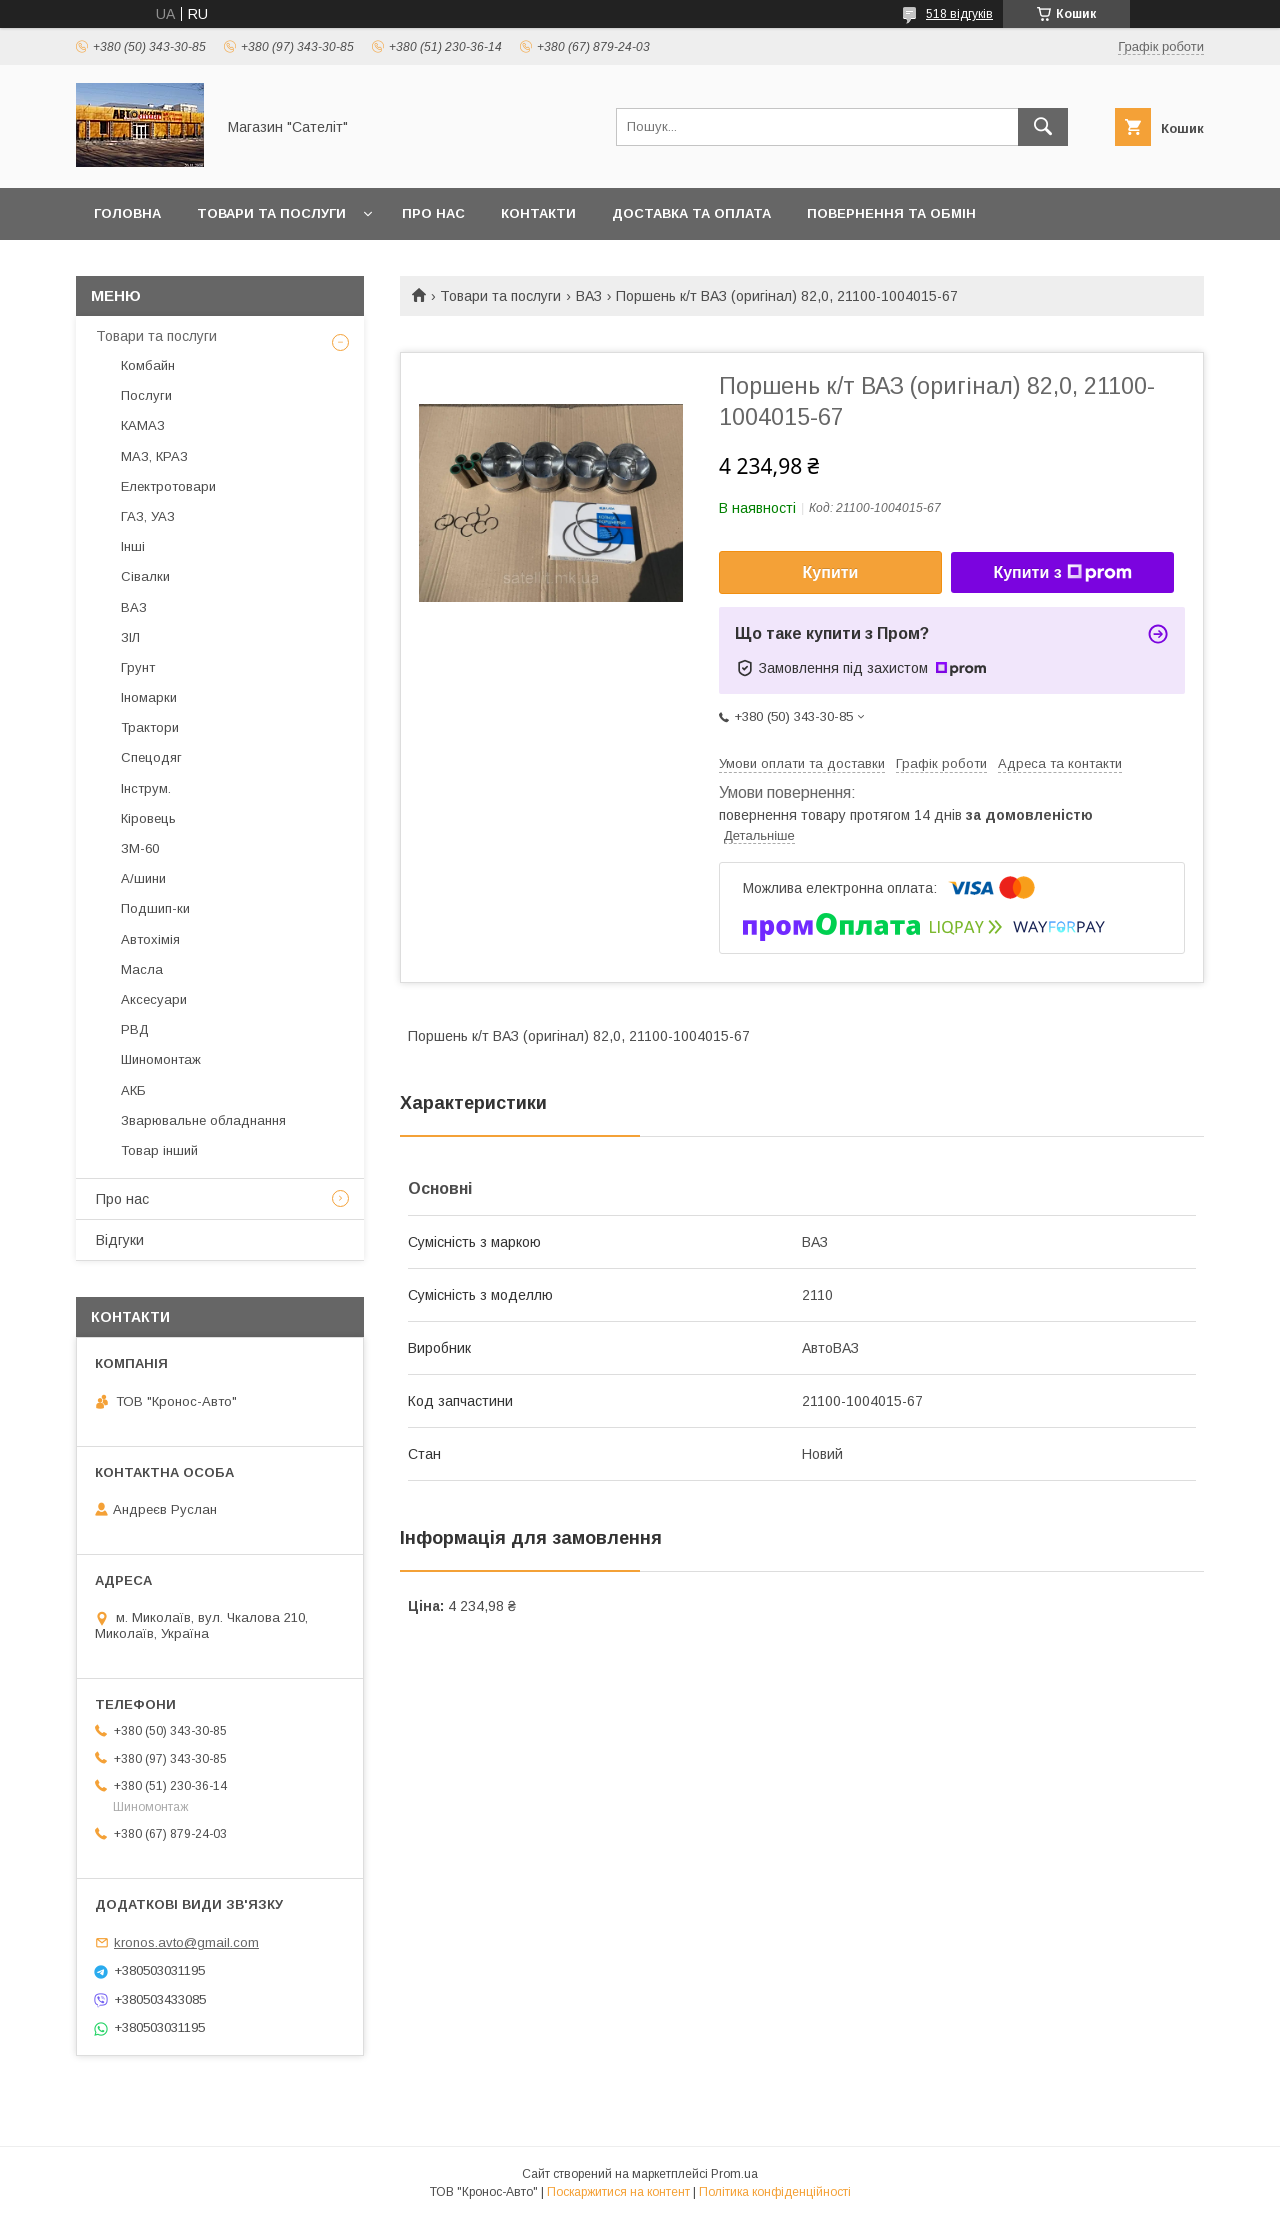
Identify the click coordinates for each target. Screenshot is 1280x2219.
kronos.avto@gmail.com (186, 1942)
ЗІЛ (130, 637)
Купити (831, 572)
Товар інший (159, 1150)
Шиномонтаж (161, 1059)
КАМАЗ (143, 425)
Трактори (150, 727)
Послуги (146, 395)
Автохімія (150, 939)
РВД (135, 1029)
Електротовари (168, 486)
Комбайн (148, 365)
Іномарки (149, 697)
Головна (127, 213)
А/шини (143, 878)
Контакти (538, 213)
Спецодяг (151, 757)
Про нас (433, 213)
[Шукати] (1043, 127)
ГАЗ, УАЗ (148, 516)
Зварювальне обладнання (203, 1120)
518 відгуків (959, 14)
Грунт (138, 667)
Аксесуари (154, 999)
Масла (142, 969)
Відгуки (120, 1240)
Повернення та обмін (891, 213)
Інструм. (146, 788)
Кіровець (148, 818)
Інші (133, 546)
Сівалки (145, 576)
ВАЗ (589, 296)
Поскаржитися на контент (618, 2192)
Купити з (1062, 573)
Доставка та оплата (691, 213)
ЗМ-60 (140, 848)
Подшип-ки (155, 908)
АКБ (133, 1090)
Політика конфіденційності (775, 2192)
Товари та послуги (271, 213)
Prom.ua (734, 2174)
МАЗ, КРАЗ (154, 456)
